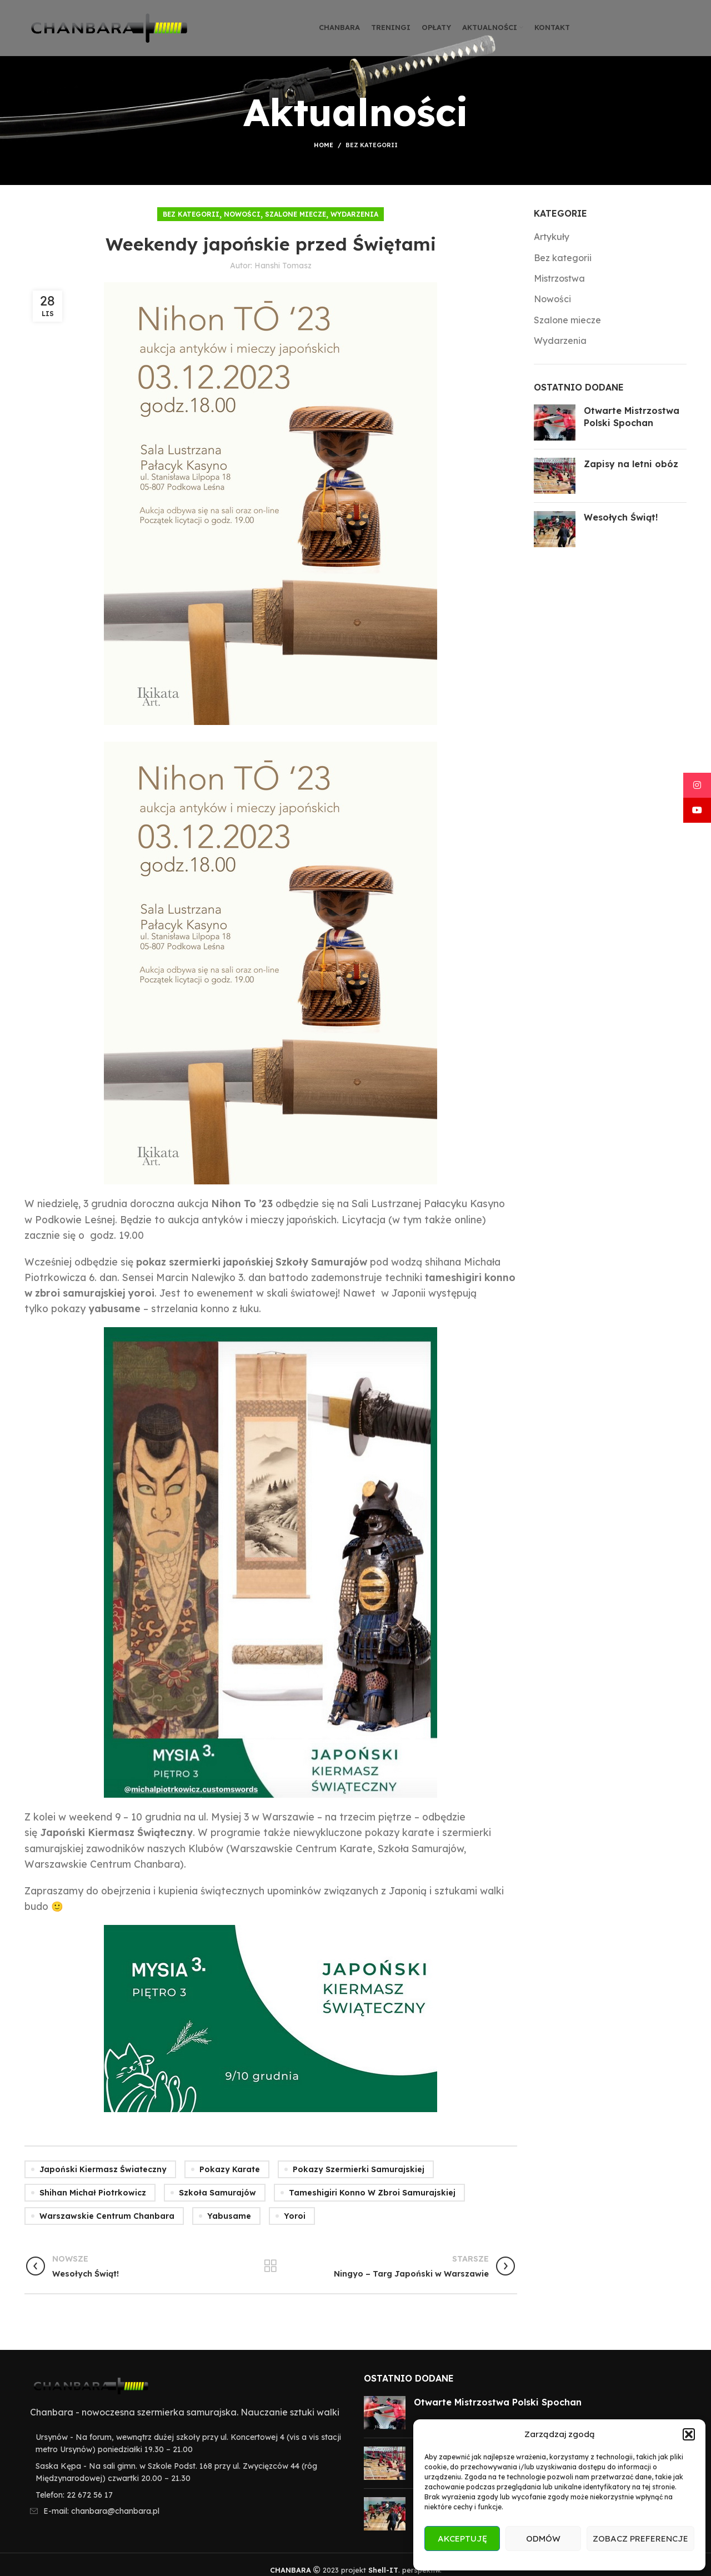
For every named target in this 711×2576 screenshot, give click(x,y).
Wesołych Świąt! (621, 517)
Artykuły (551, 236)
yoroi (295, 2216)
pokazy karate (229, 2169)
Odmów (543, 2538)
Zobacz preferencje (640, 2538)
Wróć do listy (271, 2266)
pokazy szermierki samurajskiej (358, 2169)
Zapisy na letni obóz (631, 463)
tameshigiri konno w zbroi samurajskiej (372, 2193)
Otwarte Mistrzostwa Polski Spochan (498, 2402)
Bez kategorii (372, 145)
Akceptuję (462, 2538)
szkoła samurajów (217, 2193)
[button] (688, 2434)
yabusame (229, 2216)
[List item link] (186, 2495)
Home (323, 145)
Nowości (242, 214)
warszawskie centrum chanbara (106, 2216)
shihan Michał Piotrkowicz (92, 2193)
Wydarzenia (354, 214)
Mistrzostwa (559, 278)
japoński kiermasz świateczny (103, 2169)
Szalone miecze (295, 214)
